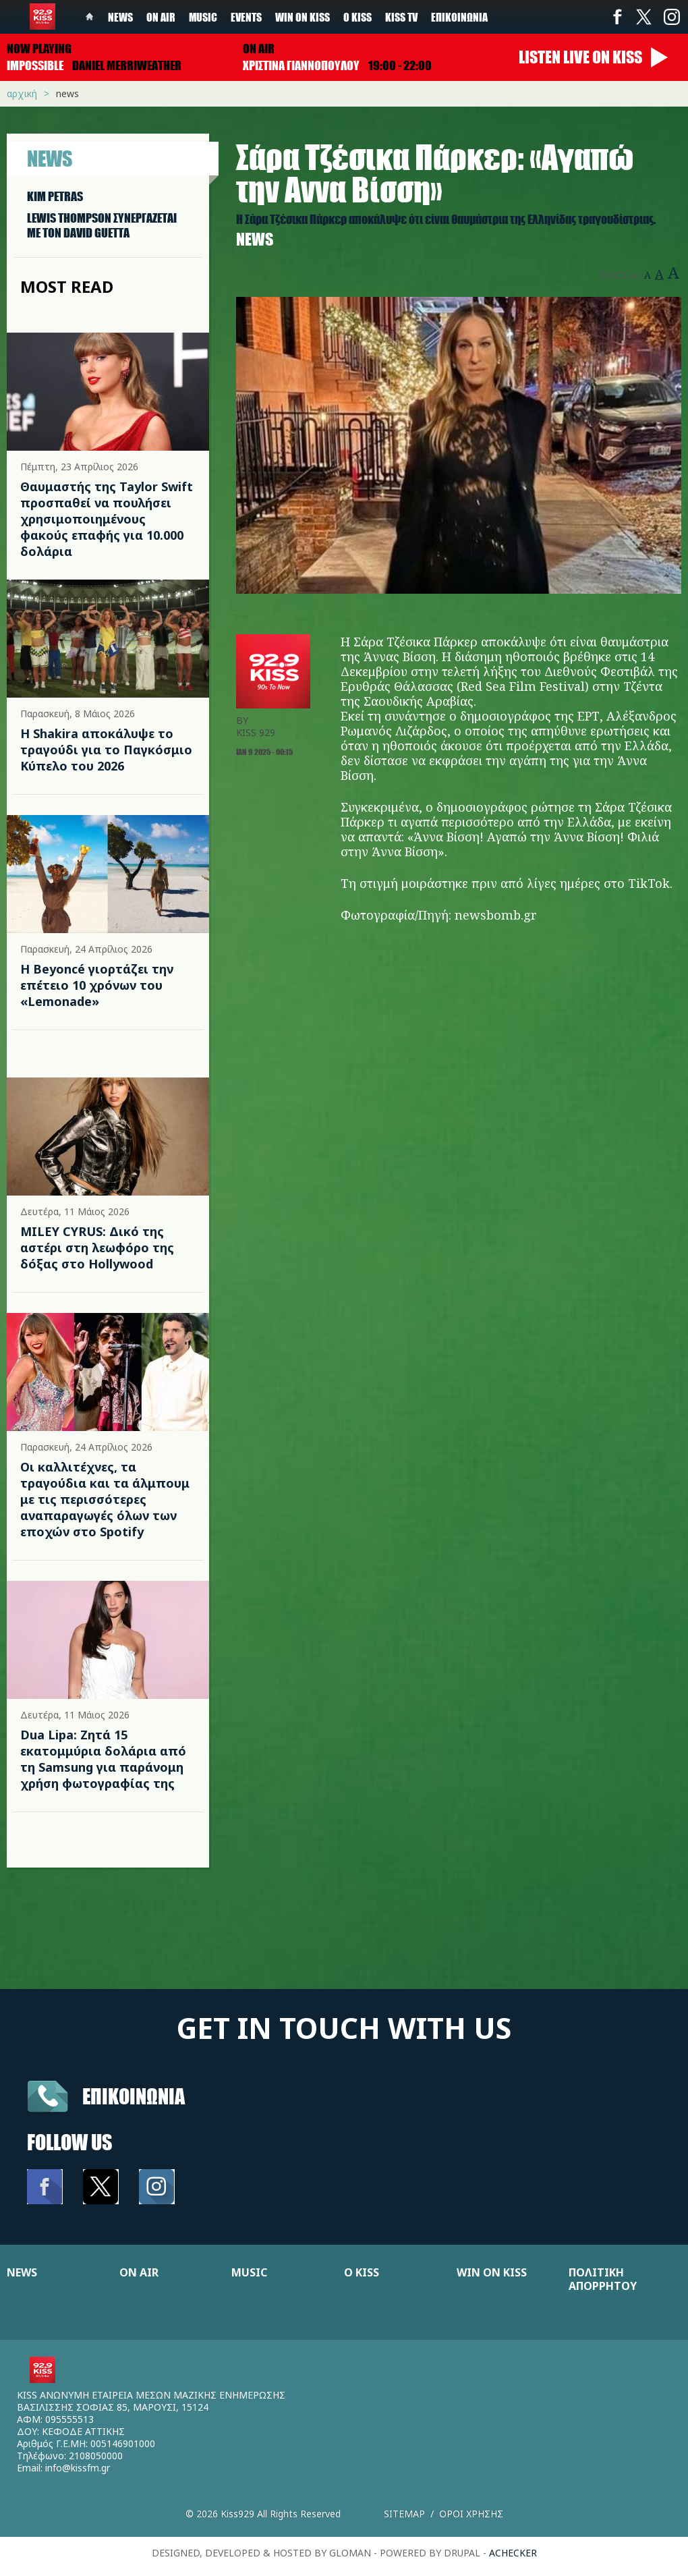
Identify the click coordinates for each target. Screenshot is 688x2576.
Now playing (39, 48)
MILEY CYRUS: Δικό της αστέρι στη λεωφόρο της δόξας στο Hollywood (97, 1247)
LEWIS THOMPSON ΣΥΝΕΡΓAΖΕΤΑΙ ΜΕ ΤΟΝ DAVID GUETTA (102, 225)
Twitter (644, 17)
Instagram (671, 17)
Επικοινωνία (459, 17)
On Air (160, 17)
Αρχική (22, 93)
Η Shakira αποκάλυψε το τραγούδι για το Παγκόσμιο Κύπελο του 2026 (106, 749)
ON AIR (139, 2272)
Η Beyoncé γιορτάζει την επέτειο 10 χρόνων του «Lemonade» (96, 985)
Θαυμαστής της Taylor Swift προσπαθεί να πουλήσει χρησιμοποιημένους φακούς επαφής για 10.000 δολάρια (106, 518)
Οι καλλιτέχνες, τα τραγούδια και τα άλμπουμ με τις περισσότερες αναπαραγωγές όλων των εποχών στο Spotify (105, 1499)
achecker (513, 2552)
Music (203, 17)
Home (89, 17)
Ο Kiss (357, 17)
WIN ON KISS (492, 2272)
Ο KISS (361, 2272)
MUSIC (249, 2272)
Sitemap (404, 2513)
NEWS (22, 2272)
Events (246, 17)
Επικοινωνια (133, 2095)
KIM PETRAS (55, 196)
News (120, 17)
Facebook (617, 17)
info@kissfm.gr (77, 2467)
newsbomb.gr (496, 915)
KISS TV (401, 17)
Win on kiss (302, 17)
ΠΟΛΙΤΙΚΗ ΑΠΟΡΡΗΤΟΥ (603, 2279)
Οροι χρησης (471, 2513)
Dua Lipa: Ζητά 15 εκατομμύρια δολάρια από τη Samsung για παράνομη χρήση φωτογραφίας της (103, 1759)
